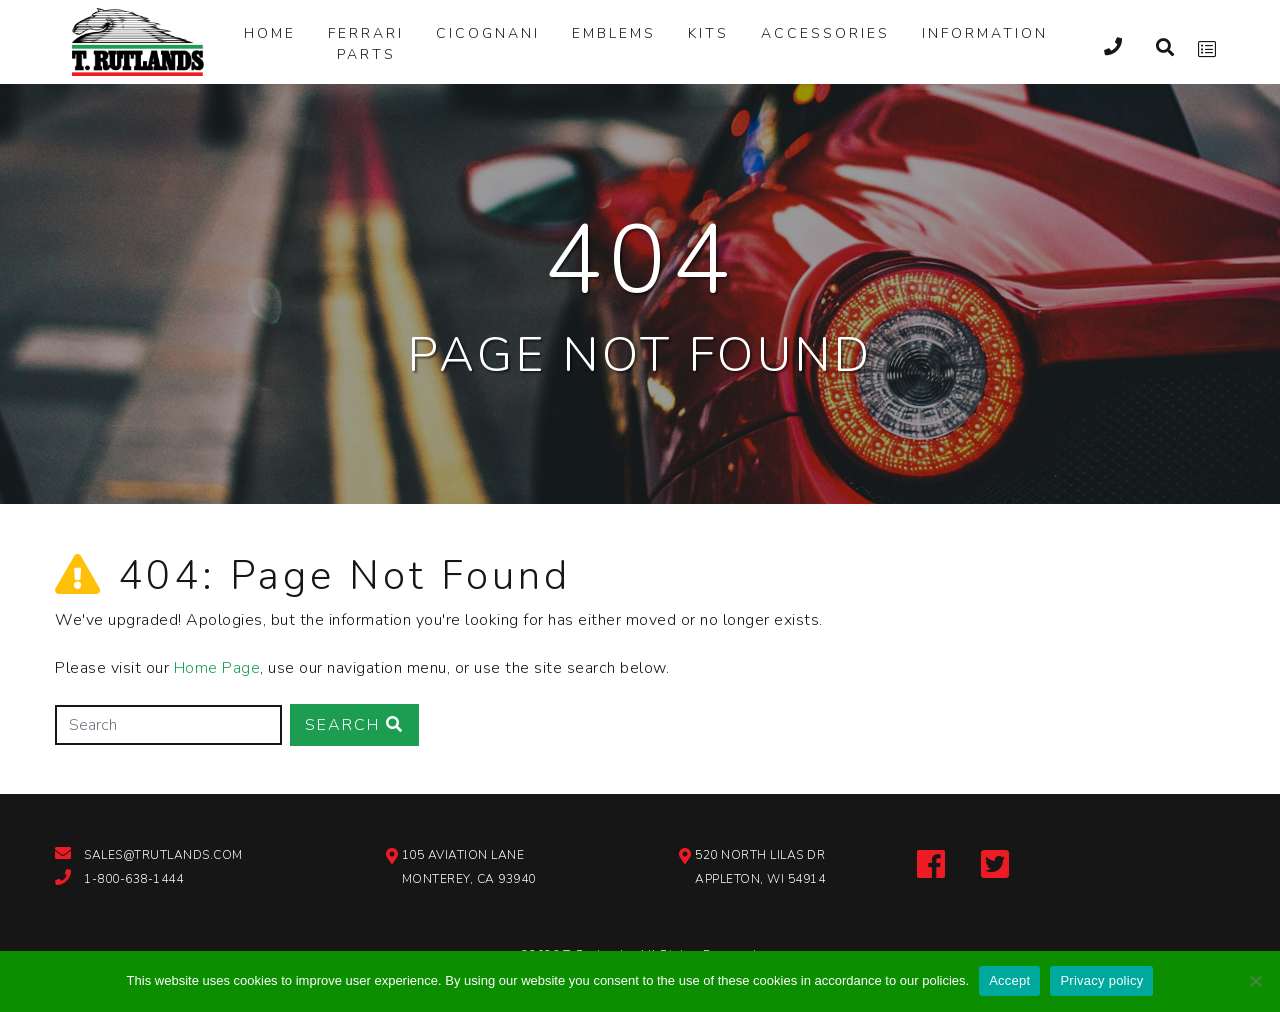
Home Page (217, 668)
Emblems (614, 33)
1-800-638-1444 (133, 879)
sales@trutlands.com (163, 855)
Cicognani (488, 33)
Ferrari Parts (366, 44)
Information (985, 33)
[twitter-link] (995, 862)
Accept (1009, 980)
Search (354, 725)
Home (270, 33)
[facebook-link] (931, 862)
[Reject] (1255, 981)
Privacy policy (1101, 980)
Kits (708, 33)
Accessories (825, 33)
